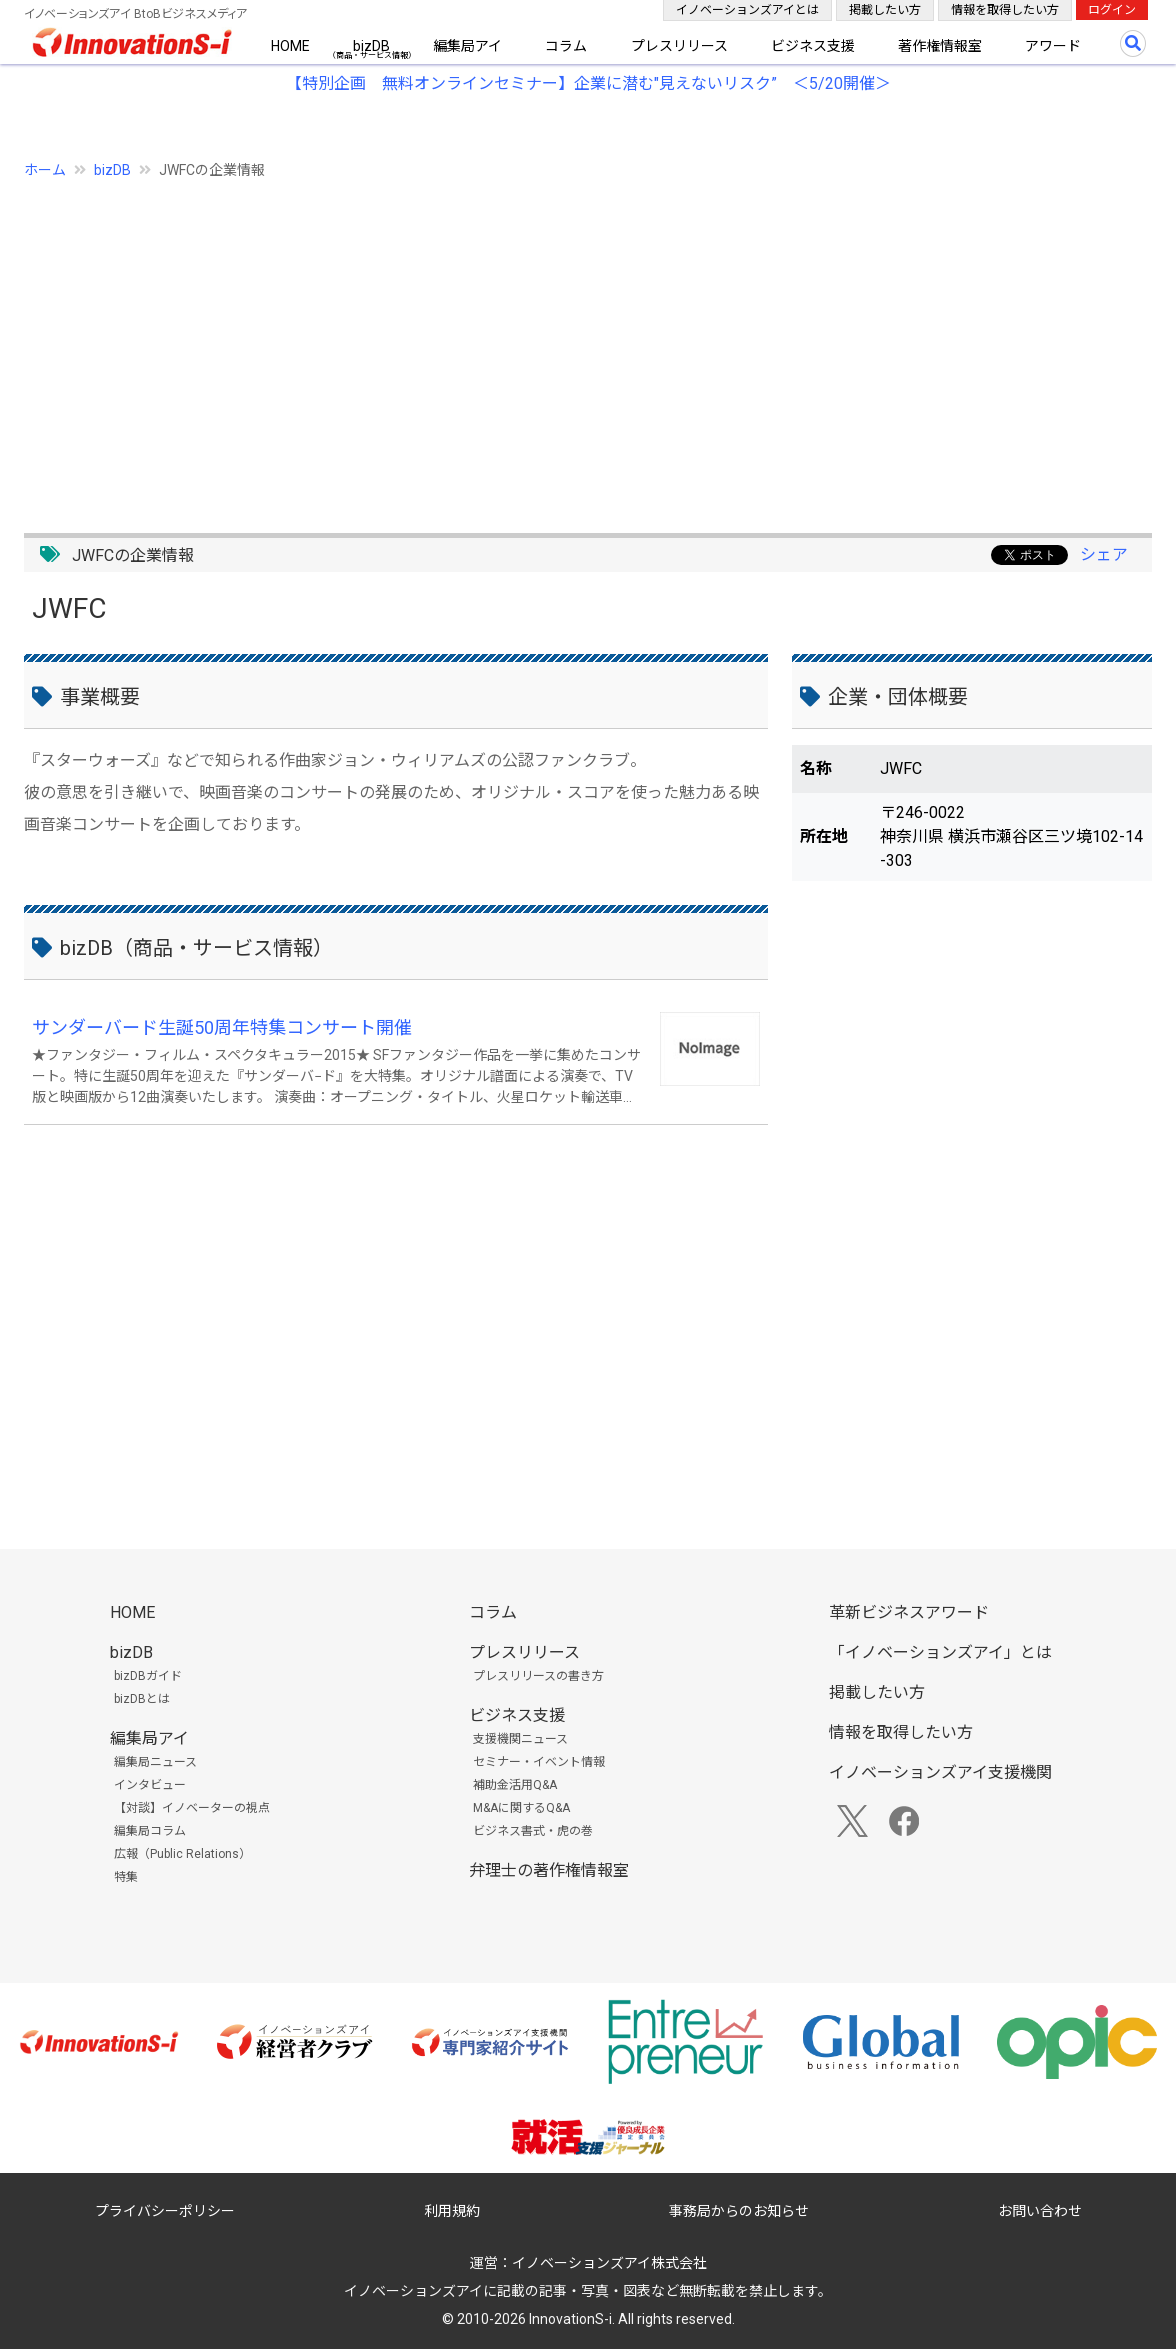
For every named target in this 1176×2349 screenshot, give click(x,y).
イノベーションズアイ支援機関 (940, 1772)
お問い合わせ (1040, 2211)
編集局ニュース (155, 1762)
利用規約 (452, 2211)
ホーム (45, 170)
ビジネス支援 (813, 46)
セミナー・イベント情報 (539, 1762)
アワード (1053, 46)
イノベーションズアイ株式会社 (609, 2263)
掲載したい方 (885, 10)
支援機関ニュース (520, 1739)
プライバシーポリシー (165, 2211)
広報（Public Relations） (182, 1854)
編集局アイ (467, 46)
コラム (566, 46)
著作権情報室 (940, 46)
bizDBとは (142, 1699)
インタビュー (150, 1785)
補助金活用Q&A (515, 1785)
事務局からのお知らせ (739, 2211)
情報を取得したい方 (1005, 10)
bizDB (371, 46)
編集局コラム (150, 1831)
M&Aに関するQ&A (521, 1808)
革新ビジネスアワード (909, 1612)
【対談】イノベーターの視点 (192, 1808)
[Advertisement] (588, 345)
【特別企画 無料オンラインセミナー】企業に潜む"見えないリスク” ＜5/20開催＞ (588, 83)
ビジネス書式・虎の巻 (533, 1831)
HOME (290, 46)
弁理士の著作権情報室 (549, 1870)
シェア (1104, 554)
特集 (126, 1877)
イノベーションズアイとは (747, 10)
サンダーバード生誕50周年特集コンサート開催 (222, 1027)
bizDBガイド (148, 1676)
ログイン (1112, 10)
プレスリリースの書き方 (538, 1676)
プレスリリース (679, 46)
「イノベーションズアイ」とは (940, 1652)
